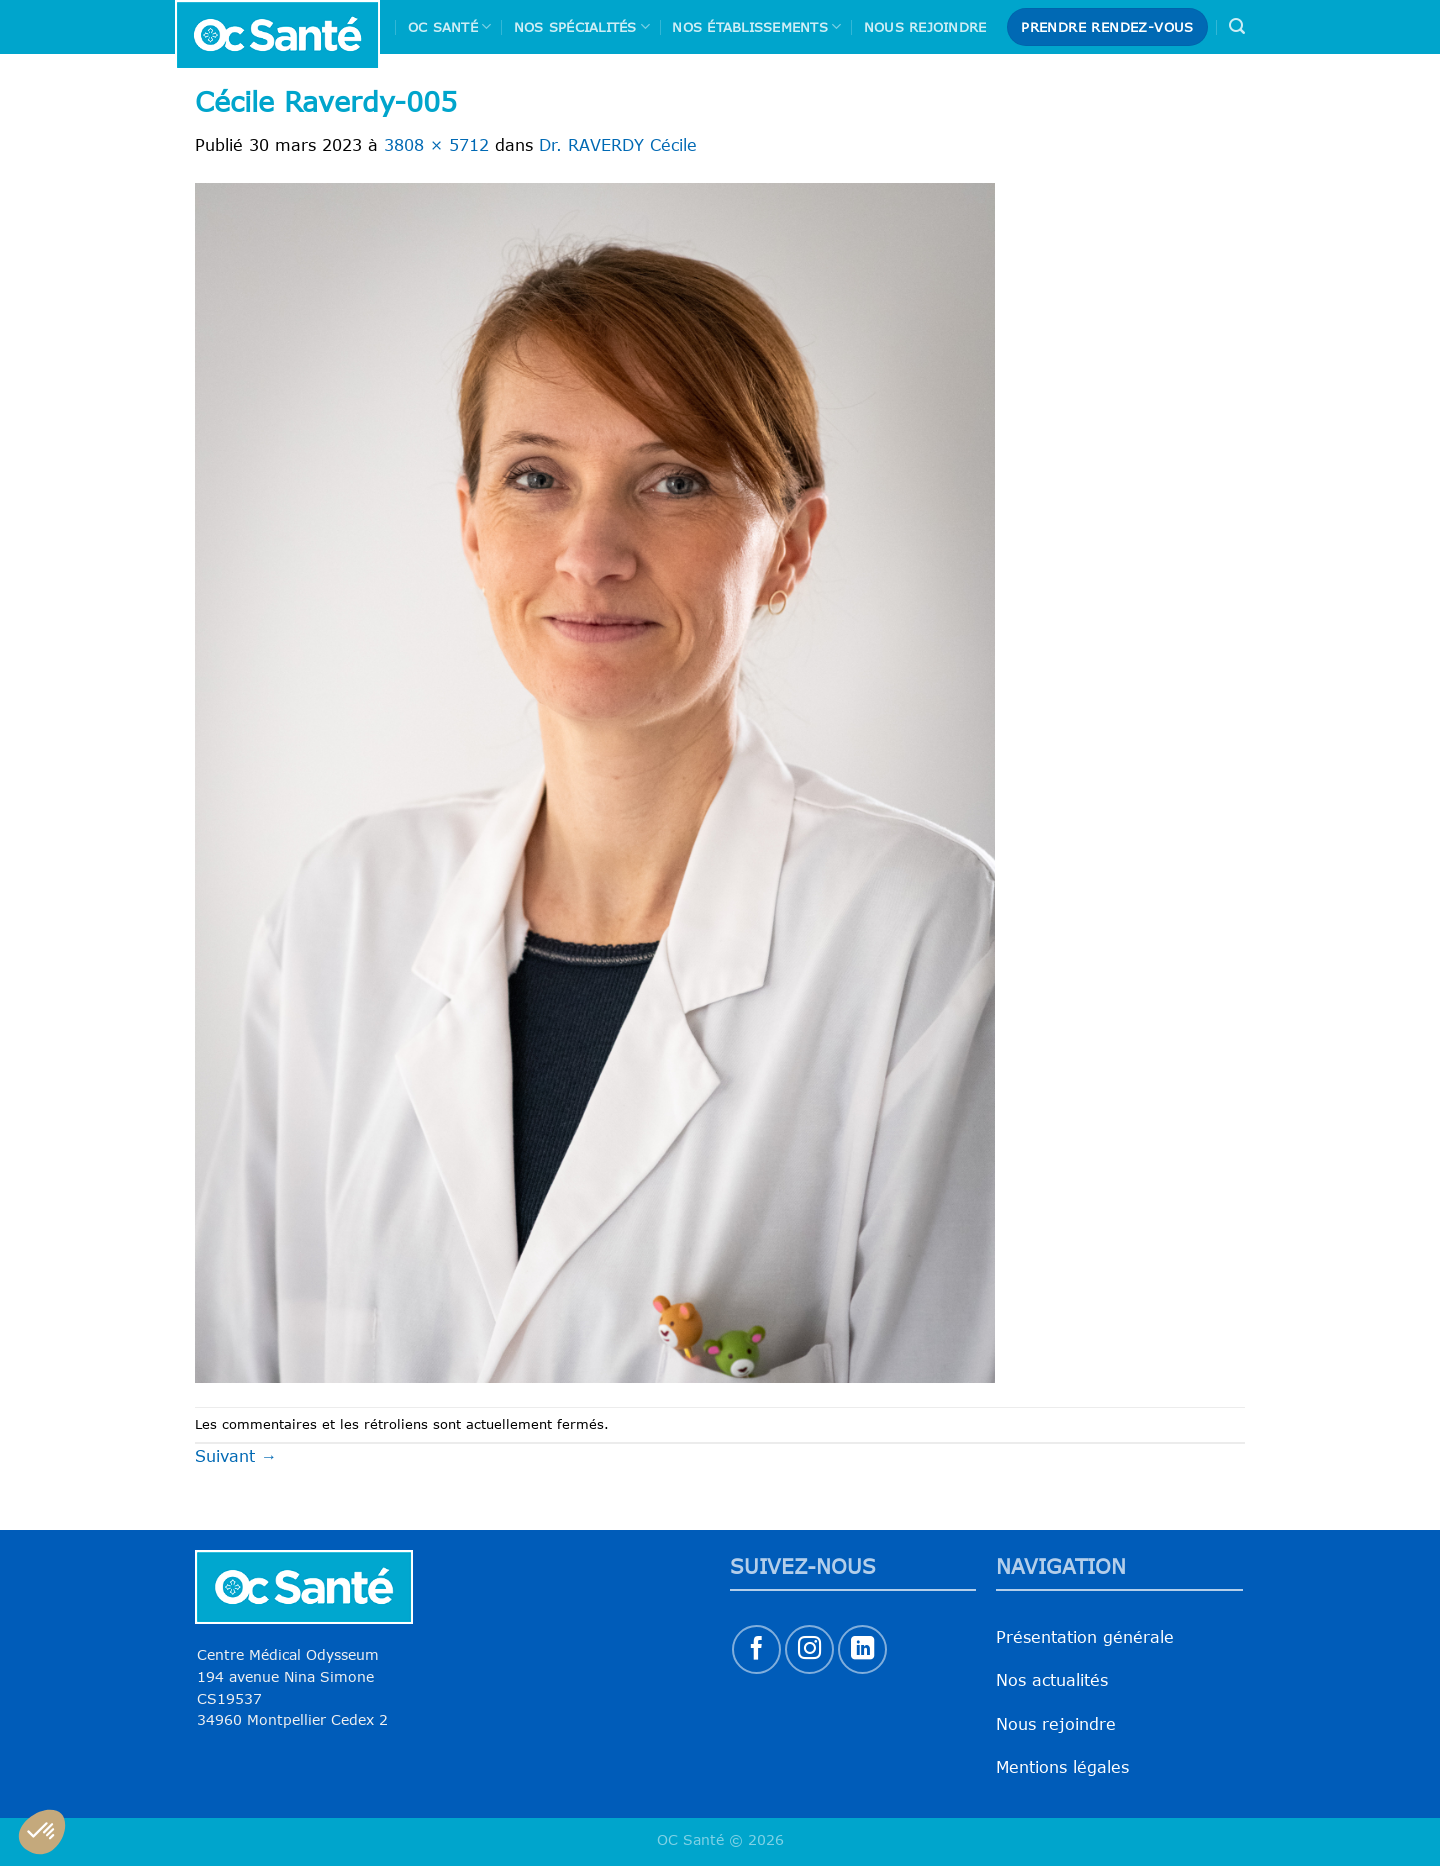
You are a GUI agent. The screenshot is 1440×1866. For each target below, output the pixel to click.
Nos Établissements (756, 26)
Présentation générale (1085, 1637)
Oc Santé (450, 26)
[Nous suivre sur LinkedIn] (862, 1649)
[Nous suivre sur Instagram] (809, 1649)
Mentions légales (1062, 1767)
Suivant (236, 1456)
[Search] (1237, 26)
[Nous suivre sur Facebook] (756, 1649)
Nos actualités (1052, 1680)
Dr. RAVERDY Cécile (618, 145)
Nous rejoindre (925, 27)
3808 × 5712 (436, 145)
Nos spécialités (582, 26)
